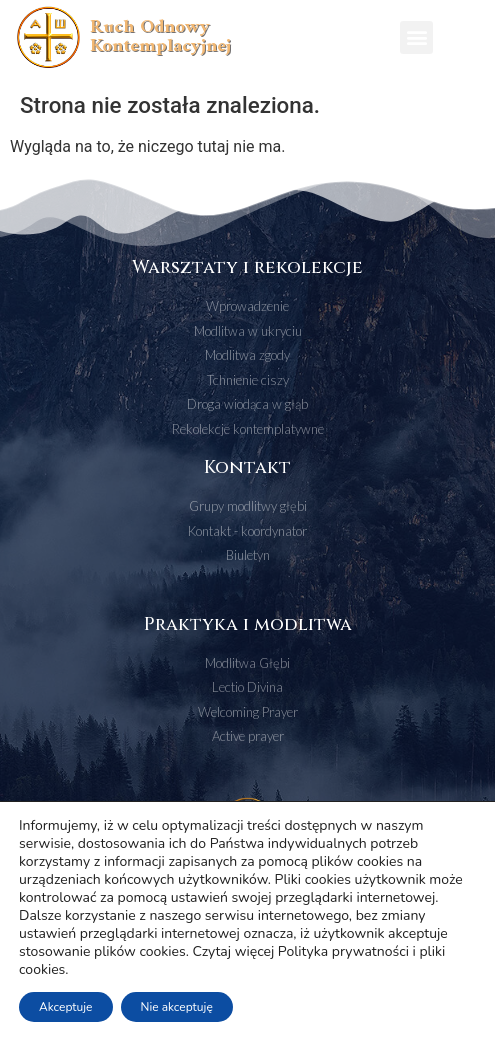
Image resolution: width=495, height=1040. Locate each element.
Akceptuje (66, 1007)
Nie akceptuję (177, 1007)
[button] (416, 37)
